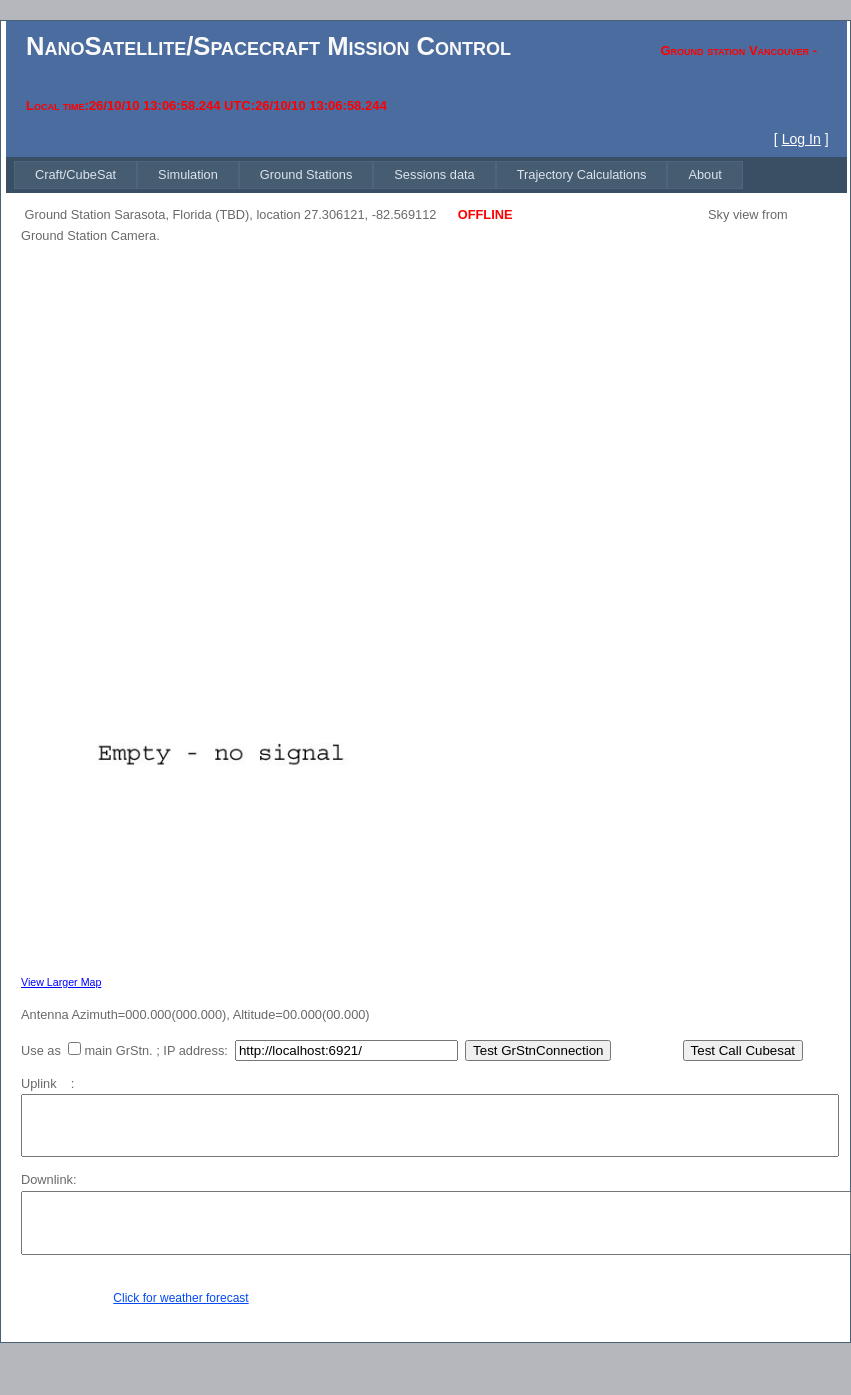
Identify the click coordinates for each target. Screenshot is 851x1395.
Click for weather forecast (180, 1298)
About (704, 174)
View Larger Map (61, 982)
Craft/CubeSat (75, 174)
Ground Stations (306, 174)
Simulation (188, 174)
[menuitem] (75, 174)
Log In (801, 139)
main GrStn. (118, 1050)
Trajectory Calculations (582, 174)
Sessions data (434, 174)
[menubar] (378, 174)
